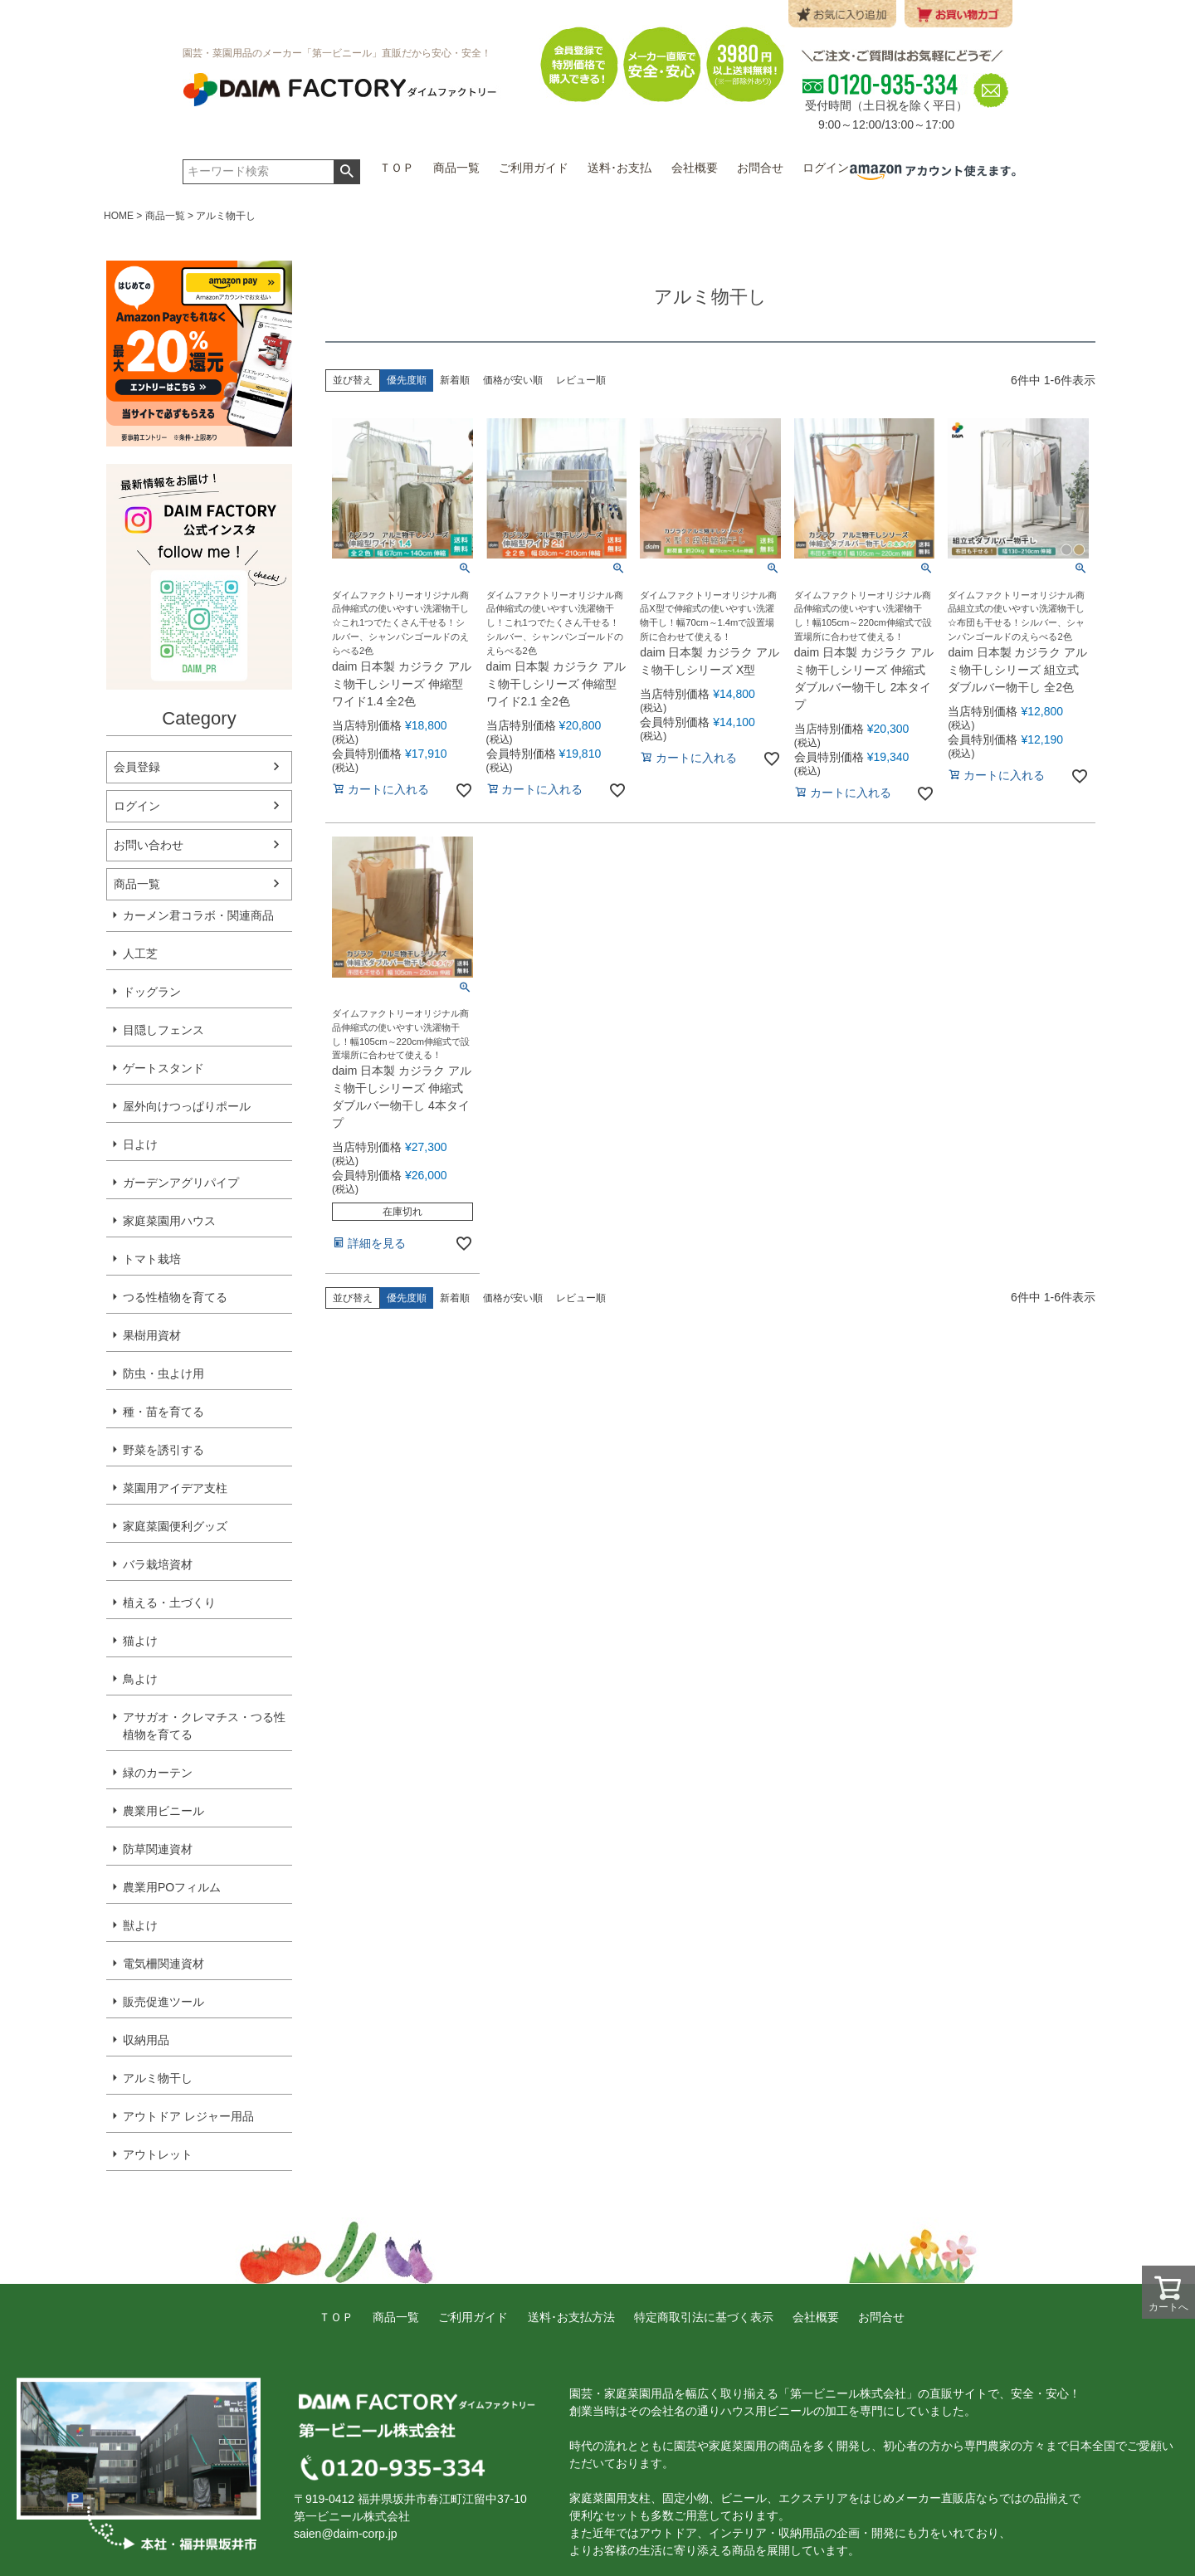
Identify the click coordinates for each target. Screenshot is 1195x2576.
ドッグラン (152, 991)
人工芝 (140, 953)
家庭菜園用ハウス (169, 1220)
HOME (119, 216)
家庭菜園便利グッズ (175, 1526)
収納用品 (146, 2040)
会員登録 (137, 766)
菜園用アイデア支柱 (175, 1488)
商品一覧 (165, 216)
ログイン (137, 805)
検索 (346, 171)
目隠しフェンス (163, 1030)
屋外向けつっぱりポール (187, 1106)
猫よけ (140, 1640)
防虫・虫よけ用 (163, 1373)
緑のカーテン (158, 1772)
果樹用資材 (152, 1335)
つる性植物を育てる (175, 1297)
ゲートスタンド (163, 1068)
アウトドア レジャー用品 (188, 2116)
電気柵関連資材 (163, 1963)
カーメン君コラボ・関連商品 (198, 915)
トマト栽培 (152, 1259)
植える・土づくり (169, 1602)
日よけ (140, 1144)
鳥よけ (140, 1679)
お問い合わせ (148, 844)
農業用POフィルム (172, 1887)
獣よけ (140, 1925)
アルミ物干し (158, 2078)
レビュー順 (581, 380)
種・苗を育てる (163, 1411)
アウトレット (158, 2154)
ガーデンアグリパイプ (181, 1182)
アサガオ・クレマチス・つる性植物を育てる (204, 1725)
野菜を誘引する (163, 1449)
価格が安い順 (513, 380)
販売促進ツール (163, 2001)
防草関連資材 (158, 1849)
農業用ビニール (163, 1810)
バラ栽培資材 (158, 1564)
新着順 (455, 380)
